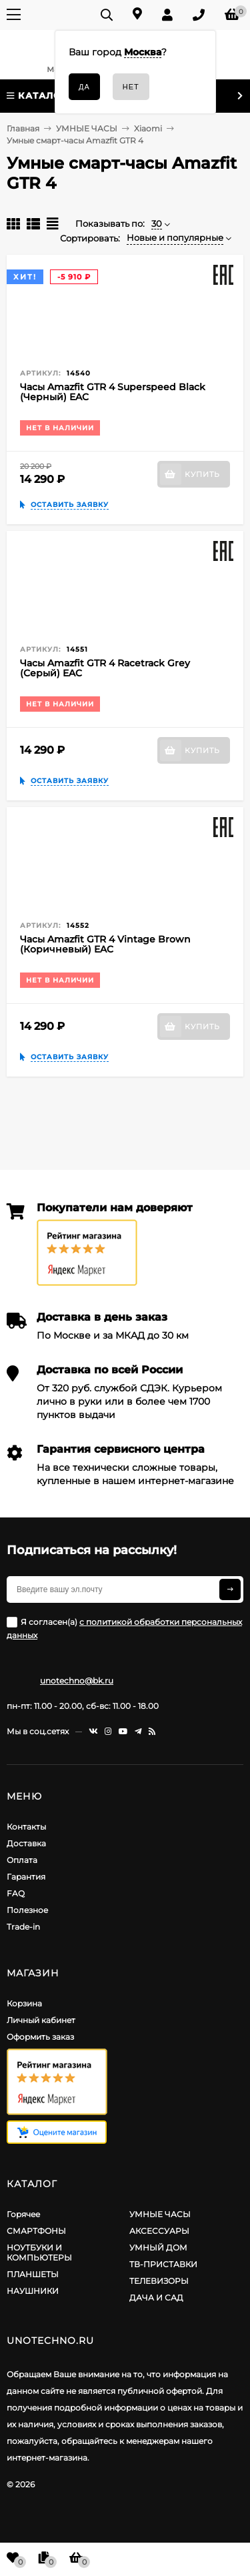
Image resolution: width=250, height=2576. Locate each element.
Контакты (26, 1827)
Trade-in (23, 1927)
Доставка (26, 1843)
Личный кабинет (41, 2020)
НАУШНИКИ (33, 2291)
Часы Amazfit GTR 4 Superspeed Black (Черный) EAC (112, 392)
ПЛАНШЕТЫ (33, 2274)
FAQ (16, 1893)
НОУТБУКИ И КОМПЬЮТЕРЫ (39, 2252)
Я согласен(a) (124, 1628)
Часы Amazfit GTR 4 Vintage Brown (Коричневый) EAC (105, 944)
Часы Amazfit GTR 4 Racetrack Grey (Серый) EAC (105, 668)
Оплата (22, 1860)
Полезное (27, 1910)
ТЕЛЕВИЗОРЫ (159, 2281)
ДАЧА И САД (156, 2298)
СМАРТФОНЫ (36, 2231)
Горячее (23, 2214)
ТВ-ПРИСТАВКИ (163, 2264)
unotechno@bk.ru (76, 1681)
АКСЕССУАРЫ (159, 2231)
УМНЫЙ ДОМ (158, 2247)
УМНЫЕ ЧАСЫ (160, 2214)
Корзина (24, 2003)
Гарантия (26, 1877)
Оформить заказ (40, 2037)
